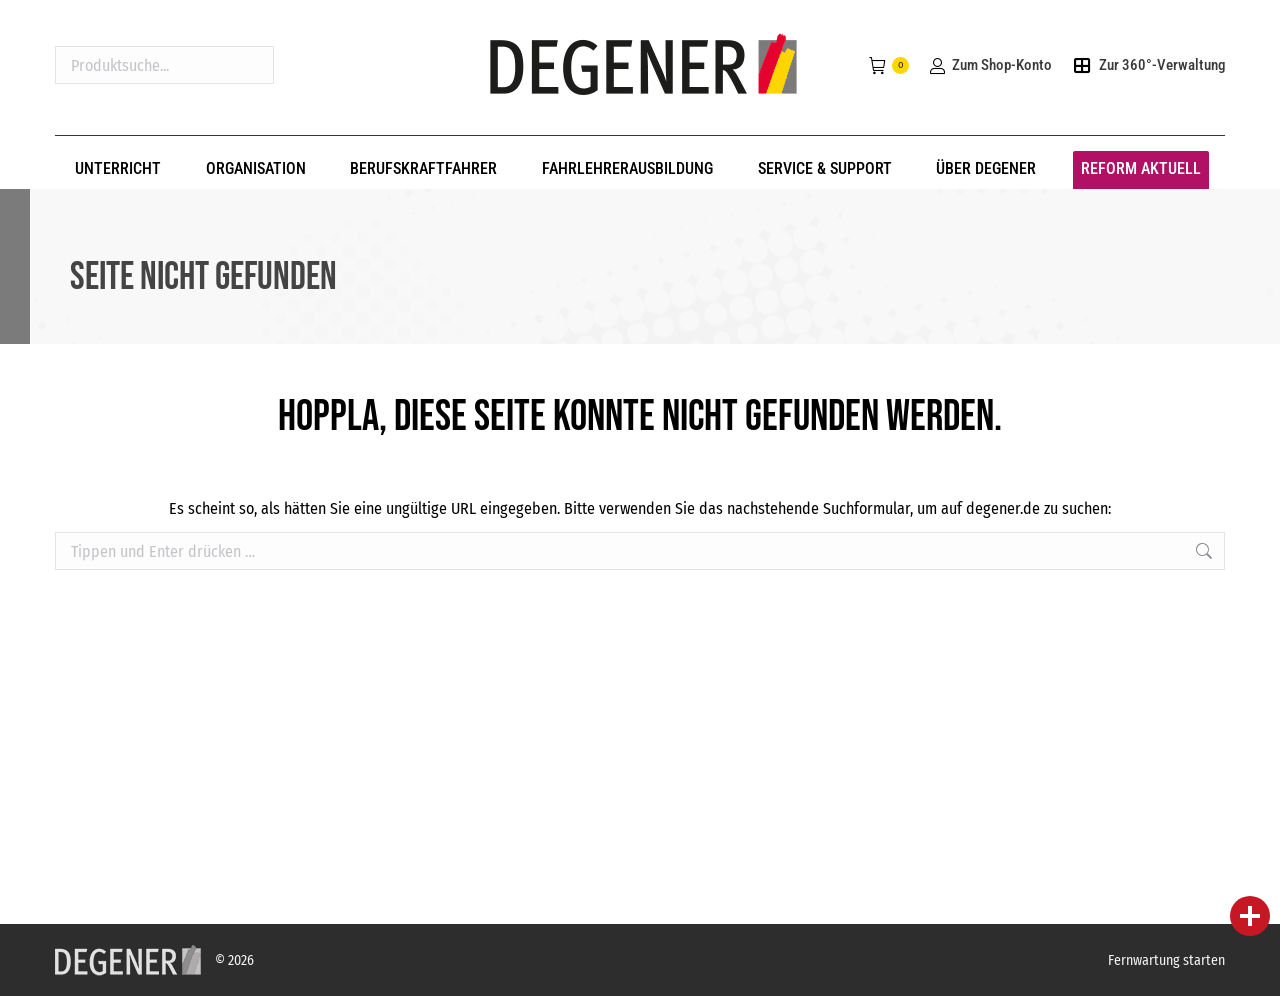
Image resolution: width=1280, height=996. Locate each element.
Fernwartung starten (1166, 960)
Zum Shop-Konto (990, 65)
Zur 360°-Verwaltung (1148, 65)
